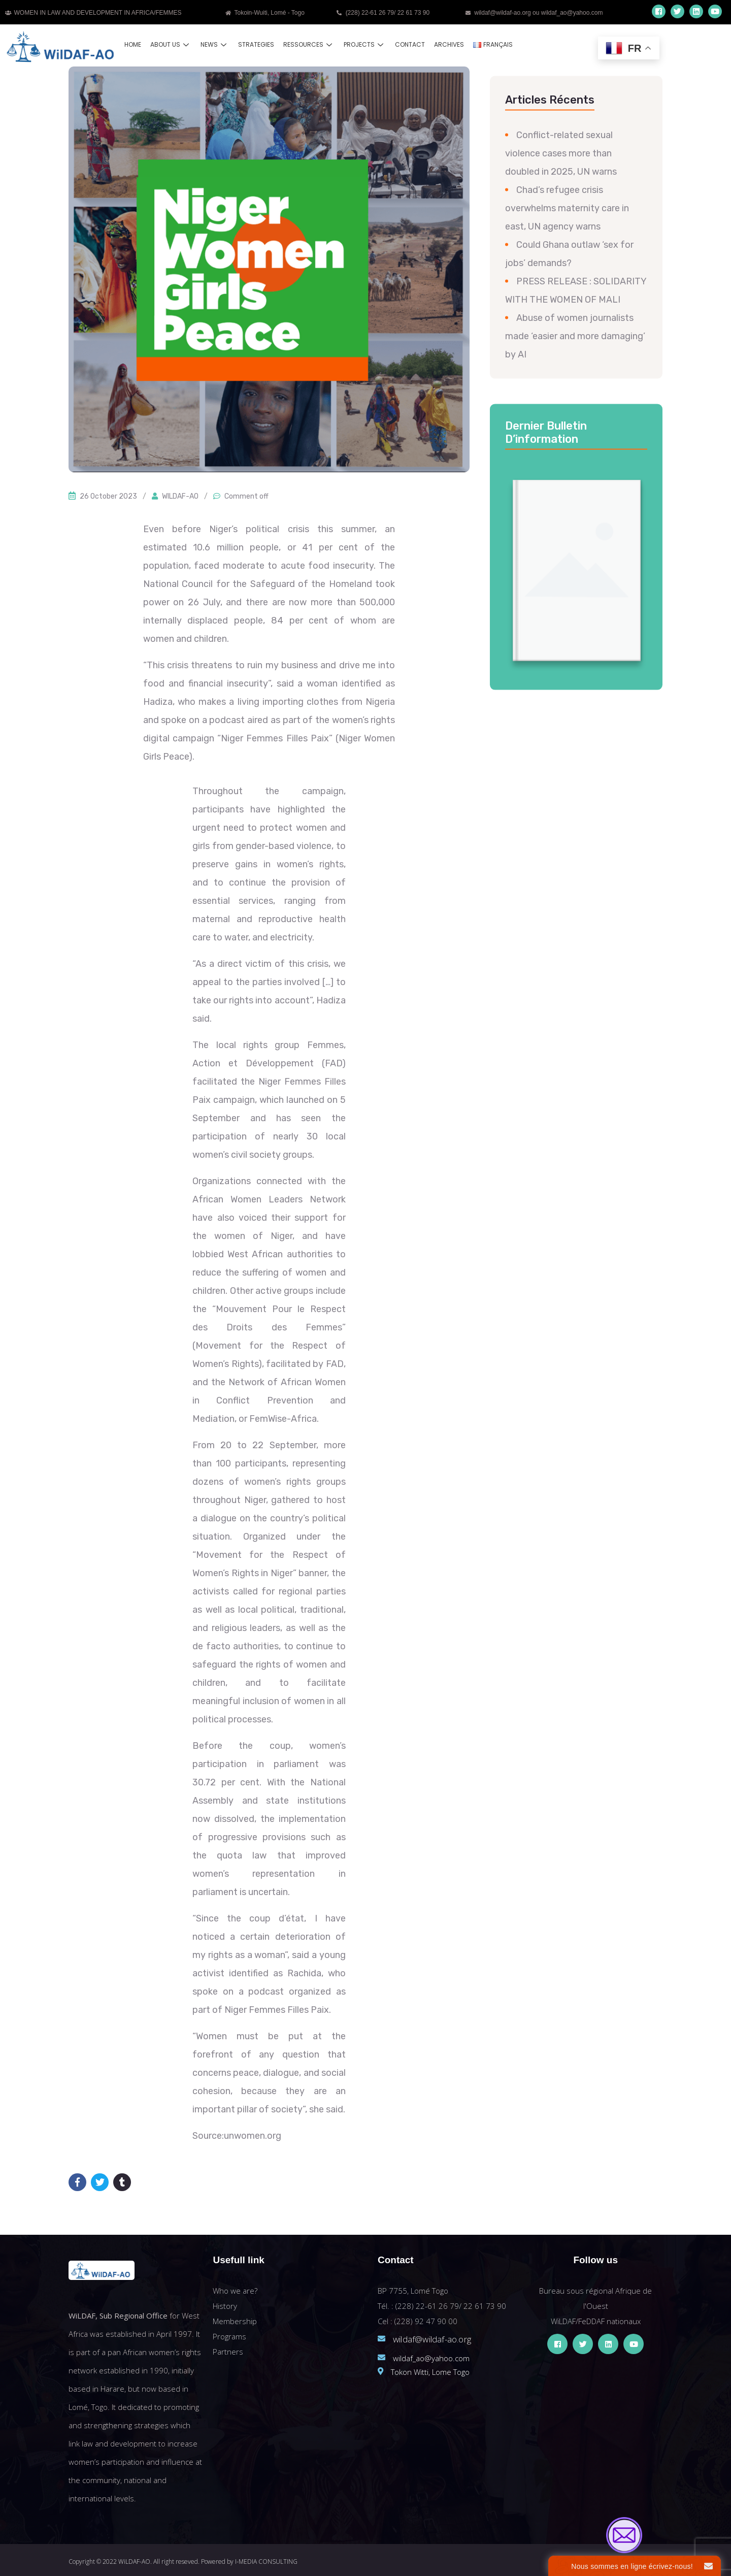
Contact (410, 44)
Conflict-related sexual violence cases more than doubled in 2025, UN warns (561, 153)
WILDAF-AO (180, 496)
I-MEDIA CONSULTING (266, 2561)
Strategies (256, 44)
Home (132, 44)
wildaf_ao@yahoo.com (431, 2358)
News (215, 44)
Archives (449, 44)
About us (170, 44)
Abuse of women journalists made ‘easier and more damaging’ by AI (575, 336)
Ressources (309, 44)
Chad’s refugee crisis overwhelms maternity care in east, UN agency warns (567, 208)
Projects (365, 44)
